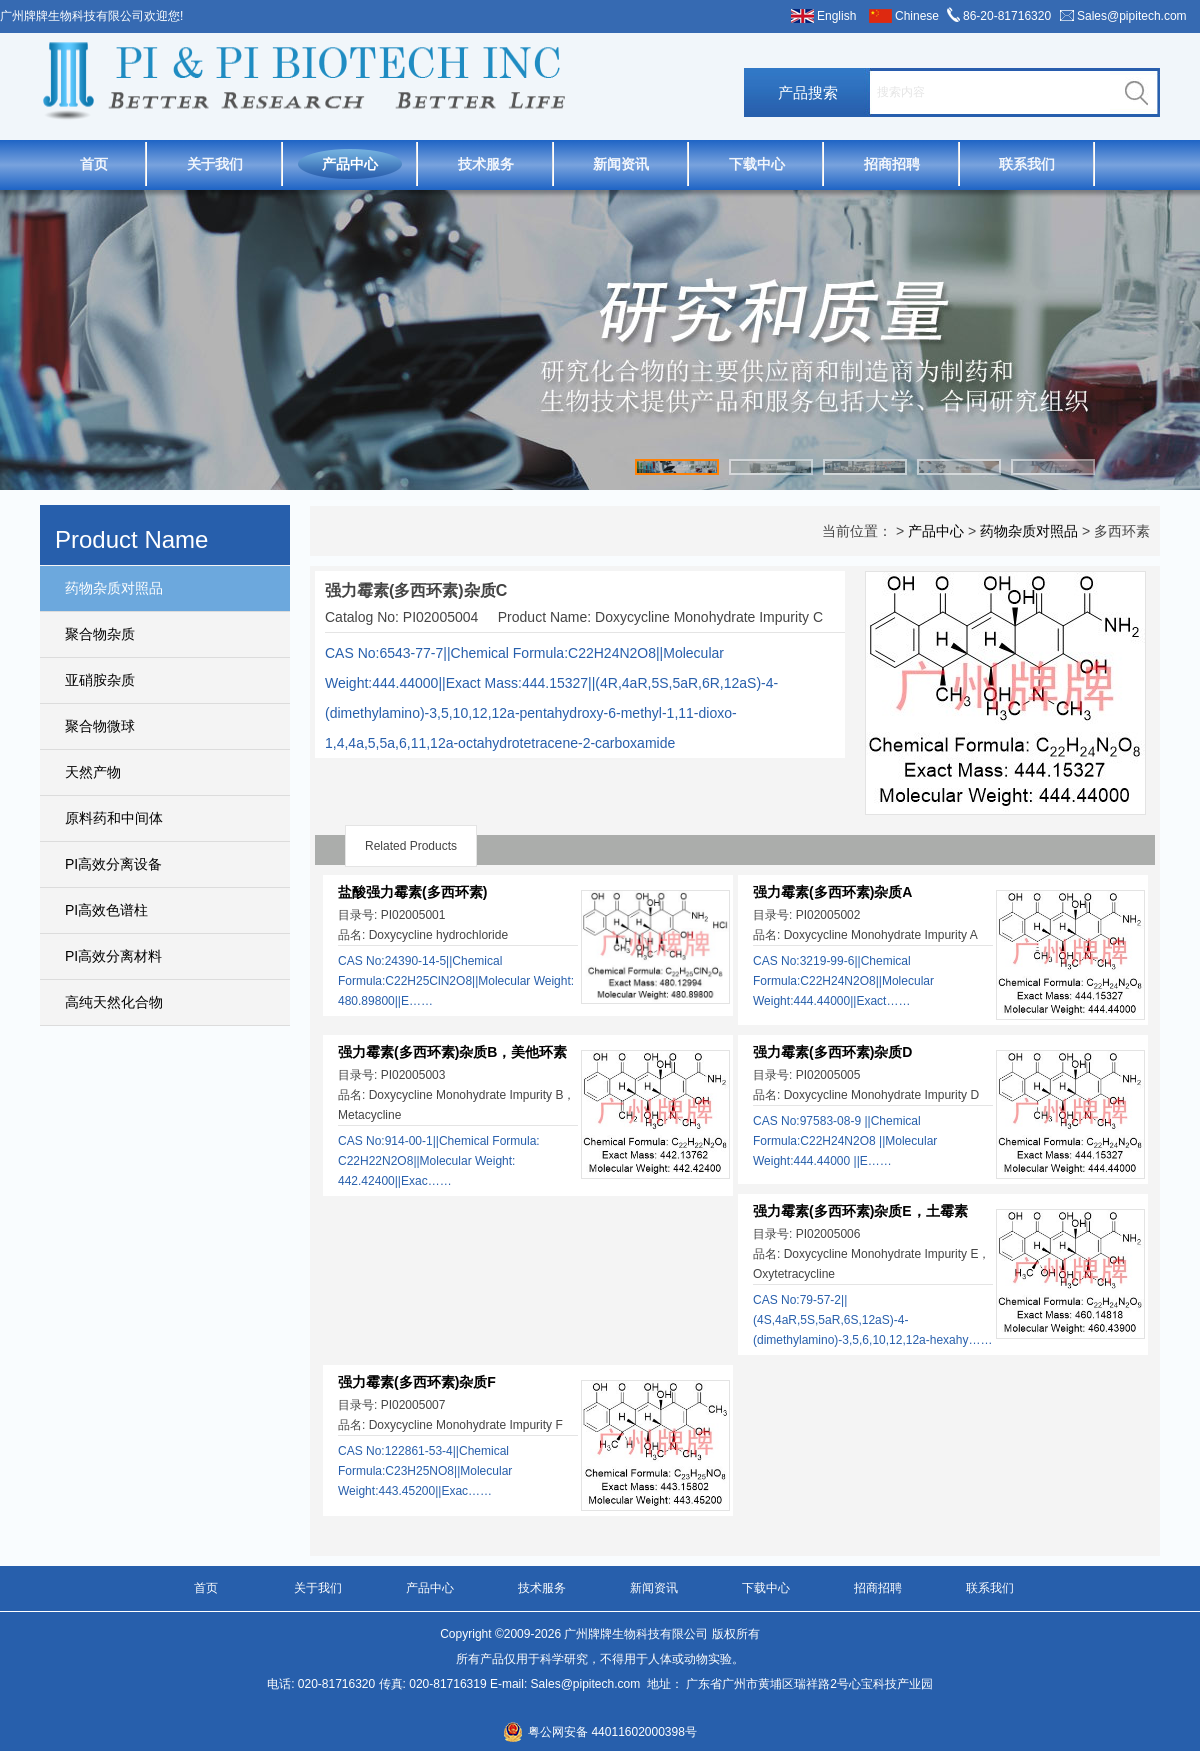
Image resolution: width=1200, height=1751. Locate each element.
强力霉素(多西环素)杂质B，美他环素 (452, 1052)
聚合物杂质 (100, 634)
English (836, 16)
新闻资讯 (621, 164)
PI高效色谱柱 (106, 910)
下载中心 (757, 164)
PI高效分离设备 (113, 864)
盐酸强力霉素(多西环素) (412, 892)
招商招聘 (892, 164)
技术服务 (486, 164)
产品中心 (350, 164)
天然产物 (93, 772)
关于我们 (215, 164)
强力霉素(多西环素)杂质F (417, 1382)
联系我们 (1027, 164)
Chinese (917, 16)
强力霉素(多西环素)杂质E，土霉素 (860, 1211)
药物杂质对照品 (114, 588)
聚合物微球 (100, 726)
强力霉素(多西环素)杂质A (832, 892)
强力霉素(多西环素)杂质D (832, 1052)
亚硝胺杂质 (100, 680)
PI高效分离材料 (113, 956)
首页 (94, 164)
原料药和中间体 (114, 818)
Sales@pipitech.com (1132, 16)
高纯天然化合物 (114, 1002)
